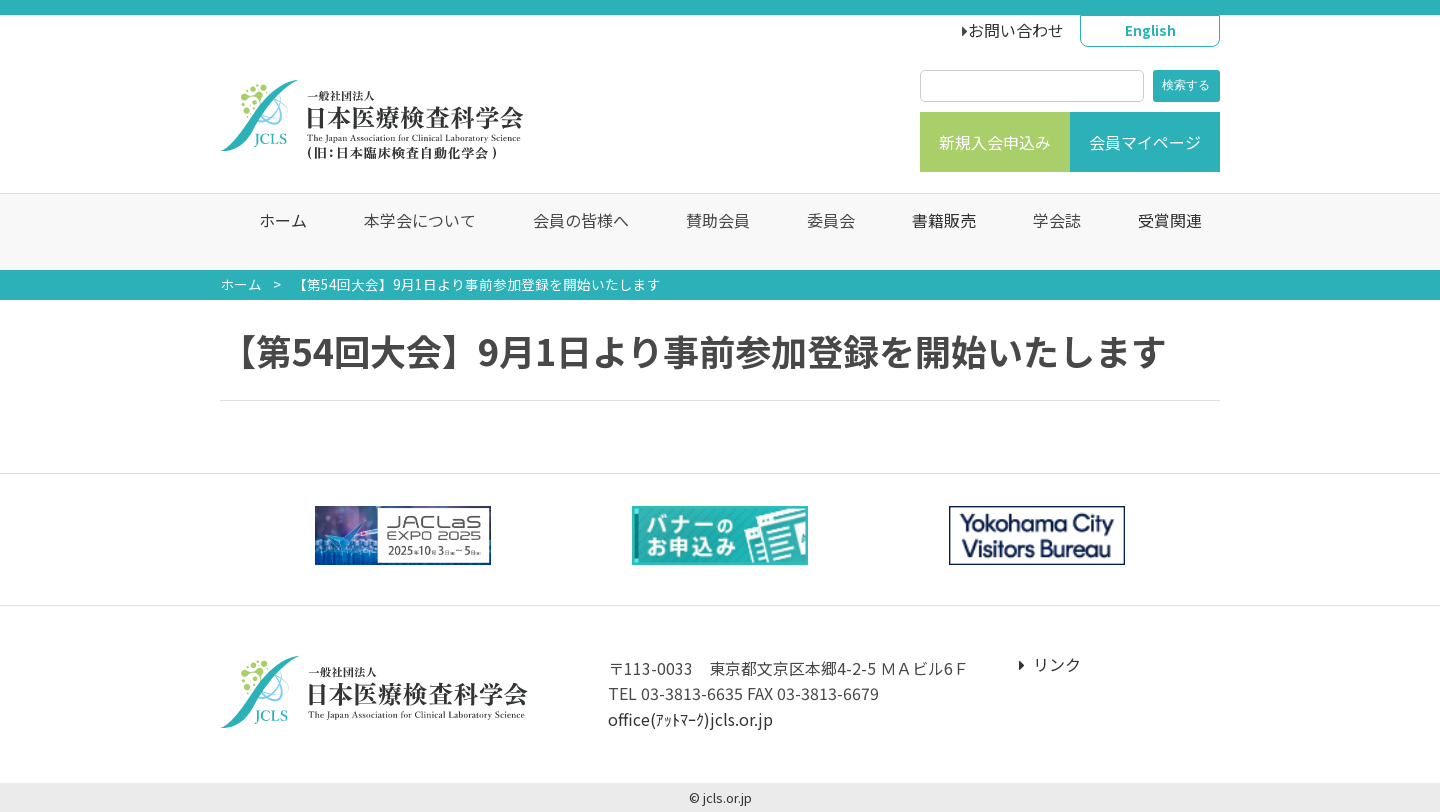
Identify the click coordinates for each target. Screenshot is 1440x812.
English (1150, 30)
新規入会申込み (995, 142)
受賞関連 (1160, 232)
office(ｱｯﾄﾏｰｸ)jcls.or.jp (690, 719)
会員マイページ (1145, 142)
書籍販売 (934, 232)
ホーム (273, 232)
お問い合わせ (1016, 30)
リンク (1050, 664)
